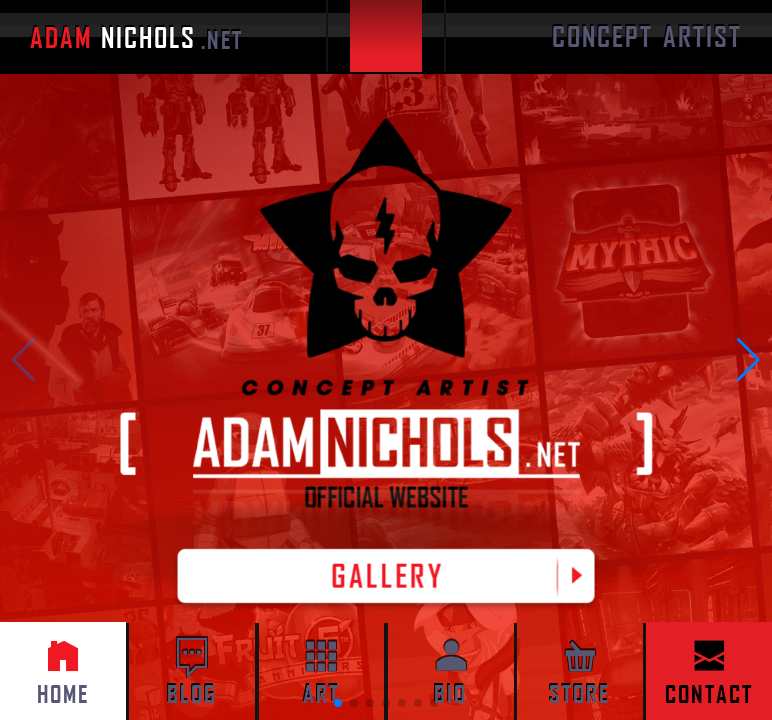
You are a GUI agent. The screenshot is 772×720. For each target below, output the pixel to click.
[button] (748, 360)
